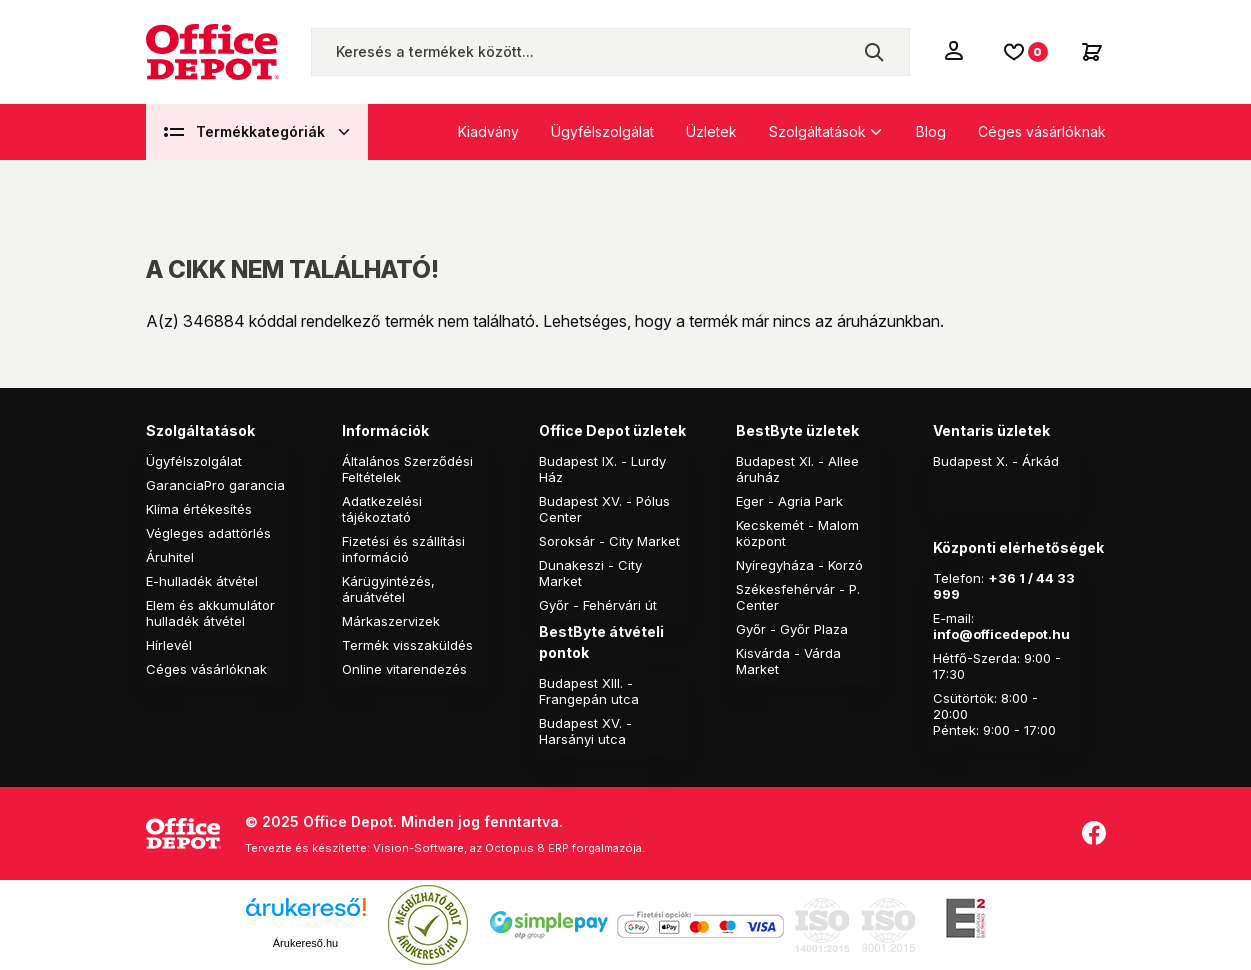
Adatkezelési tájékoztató (382, 509)
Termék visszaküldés (407, 645)
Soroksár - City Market (609, 541)
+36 (1002, 578)
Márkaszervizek (391, 621)
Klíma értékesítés (199, 509)
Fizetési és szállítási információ (403, 549)
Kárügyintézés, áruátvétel (388, 589)
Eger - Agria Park (789, 501)
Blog (931, 131)
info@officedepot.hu (1001, 634)
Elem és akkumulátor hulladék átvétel (210, 613)
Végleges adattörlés (208, 533)
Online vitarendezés (404, 669)
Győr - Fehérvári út (598, 605)
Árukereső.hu (305, 943)
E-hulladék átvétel (202, 581)
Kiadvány (488, 131)
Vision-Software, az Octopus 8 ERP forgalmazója (507, 848)
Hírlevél (169, 645)
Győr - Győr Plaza (792, 629)
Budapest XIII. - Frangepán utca (589, 691)
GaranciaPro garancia (215, 485)
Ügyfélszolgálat (602, 131)
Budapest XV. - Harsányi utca (585, 731)
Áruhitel (170, 557)
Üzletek (711, 131)
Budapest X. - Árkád (996, 461)
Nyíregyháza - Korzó (799, 565)
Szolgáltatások (817, 131)
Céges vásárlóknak (1042, 131)
